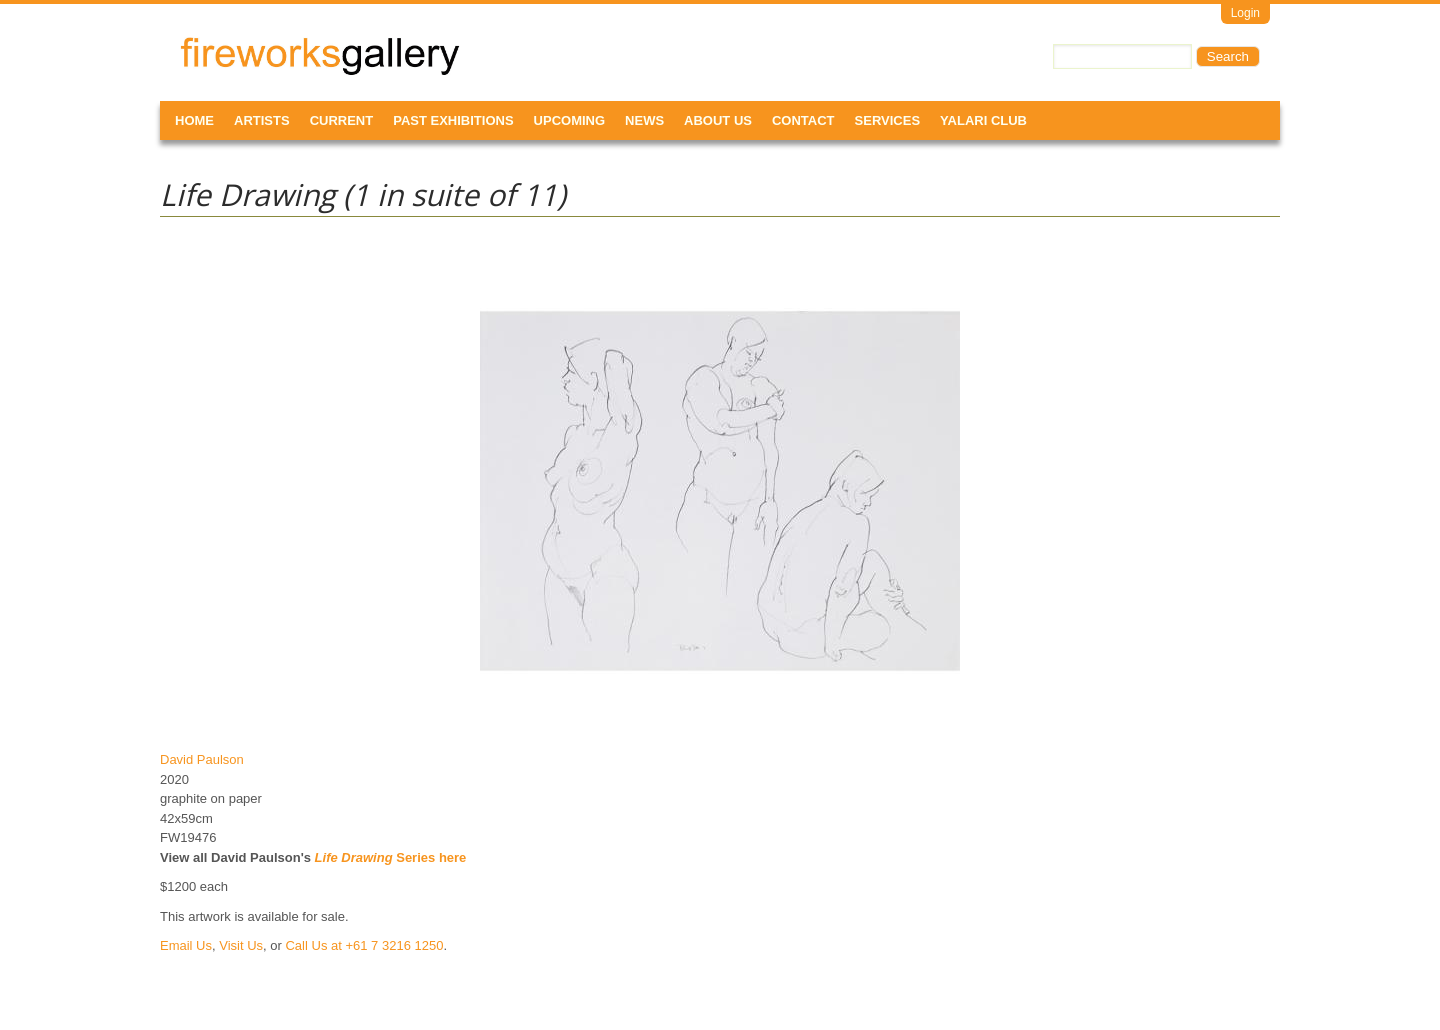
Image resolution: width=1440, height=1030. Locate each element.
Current (342, 120)
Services (888, 120)
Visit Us (241, 945)
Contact (803, 120)
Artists (262, 120)
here (452, 857)
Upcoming (570, 120)
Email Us (186, 945)
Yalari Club (983, 120)
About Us (718, 120)
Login (1245, 13)
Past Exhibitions (453, 120)
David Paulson (202, 759)
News (644, 120)
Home (194, 120)
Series (375, 857)
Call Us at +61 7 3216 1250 (364, 945)
